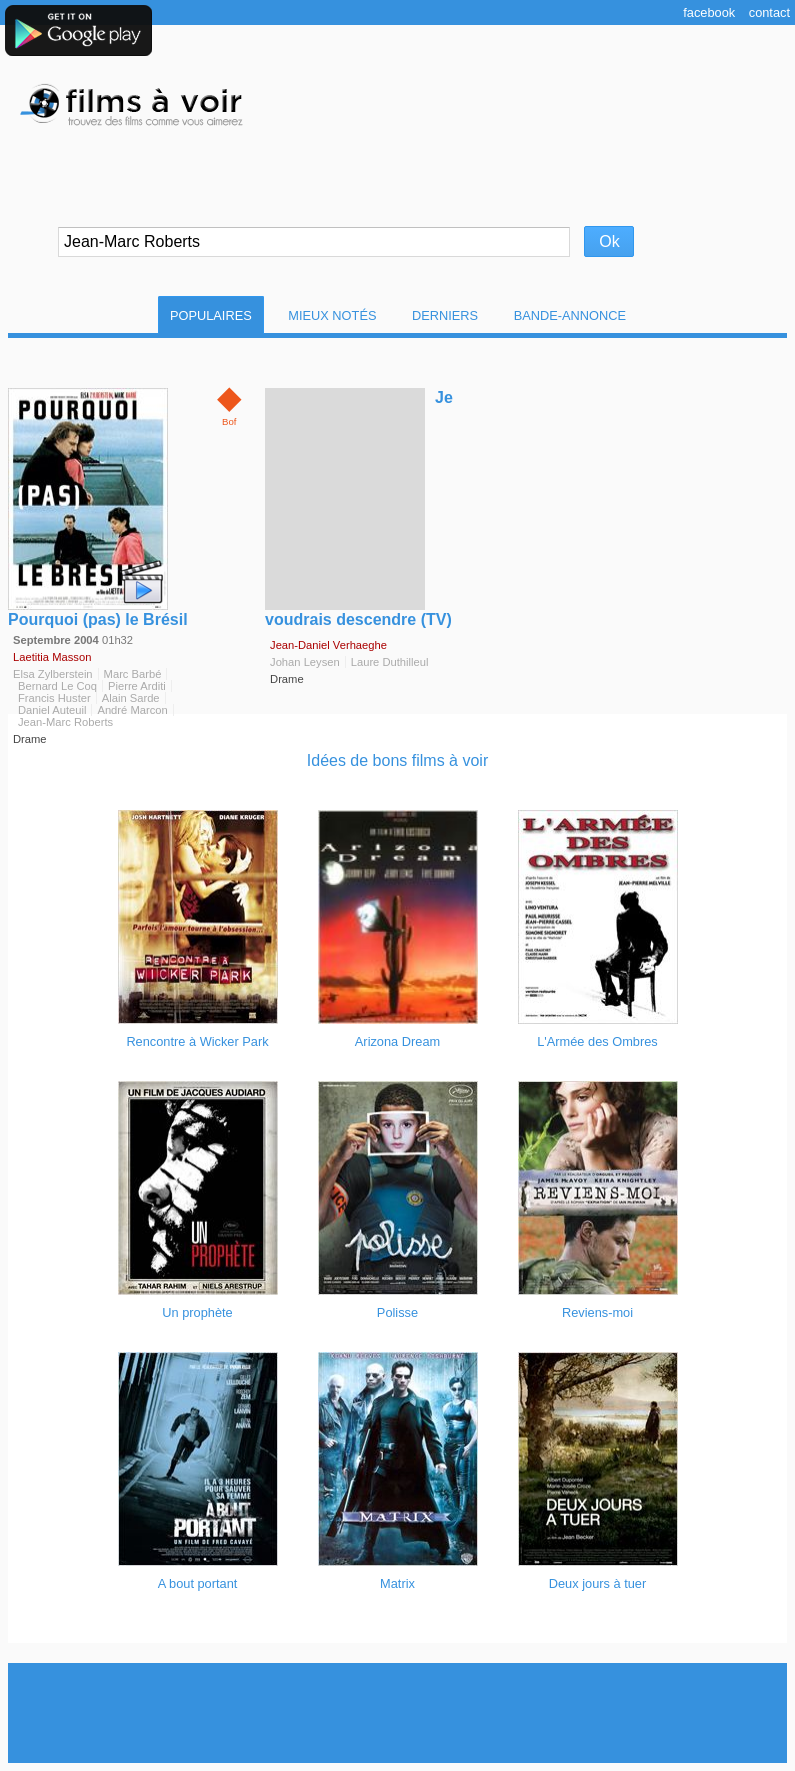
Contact (769, 12)
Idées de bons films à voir (397, 760)
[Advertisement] (398, 1713)
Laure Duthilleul (390, 662)
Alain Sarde (131, 698)
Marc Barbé (133, 674)
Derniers (445, 315)
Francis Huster (54, 698)
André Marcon (132, 710)
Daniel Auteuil (52, 710)
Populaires (211, 315)
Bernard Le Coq (57, 686)
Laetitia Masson (52, 657)
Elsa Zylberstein (53, 674)
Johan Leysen (305, 662)
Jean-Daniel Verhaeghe (328, 645)
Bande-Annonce (570, 315)
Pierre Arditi (137, 686)
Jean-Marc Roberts (65, 722)
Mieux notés (332, 315)
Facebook (709, 12)
